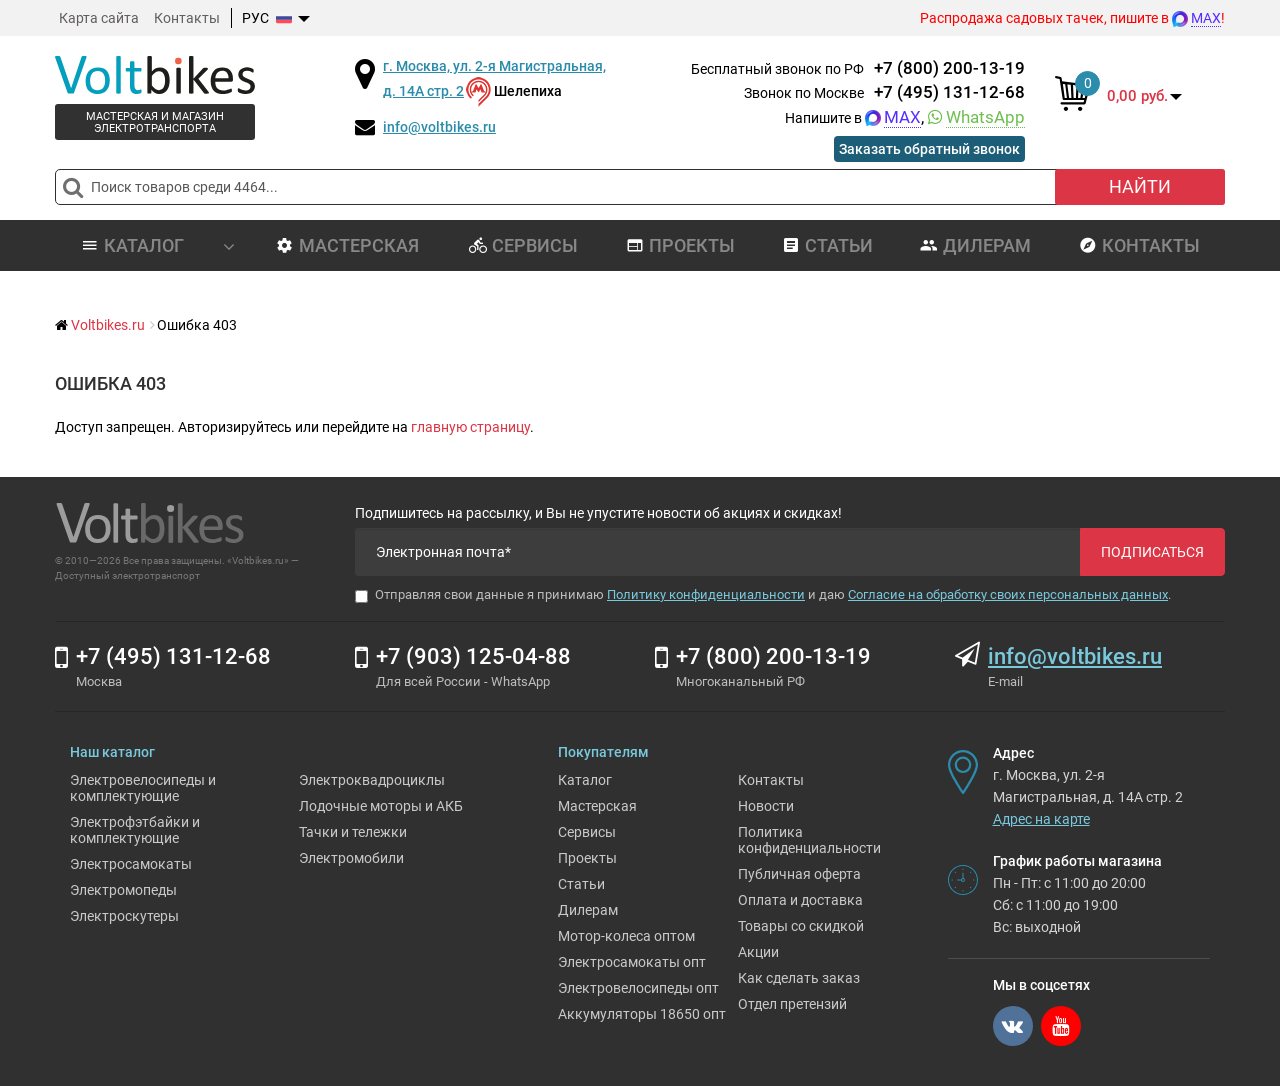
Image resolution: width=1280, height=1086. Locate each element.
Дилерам (975, 245)
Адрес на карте (1041, 819)
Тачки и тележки (353, 832)
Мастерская (347, 245)
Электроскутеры (124, 916)
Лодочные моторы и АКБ (381, 806)
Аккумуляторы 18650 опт (642, 1014)
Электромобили (351, 858)
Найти (1140, 186)
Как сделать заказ (799, 978)
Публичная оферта (799, 874)
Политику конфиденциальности (706, 594)
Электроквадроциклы (372, 780)
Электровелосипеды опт (638, 988)
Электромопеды (123, 890)
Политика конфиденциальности (809, 840)
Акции (758, 952)
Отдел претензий (792, 1004)
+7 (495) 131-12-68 (949, 92)
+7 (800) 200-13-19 (949, 68)
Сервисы (523, 245)
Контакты (187, 18)
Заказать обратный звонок (929, 149)
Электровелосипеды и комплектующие (143, 788)
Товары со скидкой (801, 926)
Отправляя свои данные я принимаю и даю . (763, 595)
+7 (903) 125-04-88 (473, 656)
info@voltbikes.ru (439, 127)
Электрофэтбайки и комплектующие (135, 830)
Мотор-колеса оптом (626, 936)
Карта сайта (99, 18)
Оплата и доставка (800, 900)
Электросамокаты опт (632, 962)
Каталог (585, 780)
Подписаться (1152, 552)
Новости (766, 806)
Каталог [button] (158, 245)
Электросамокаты (131, 864)
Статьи (827, 245)
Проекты (680, 245)
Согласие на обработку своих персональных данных (1008, 594)
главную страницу (470, 427)
